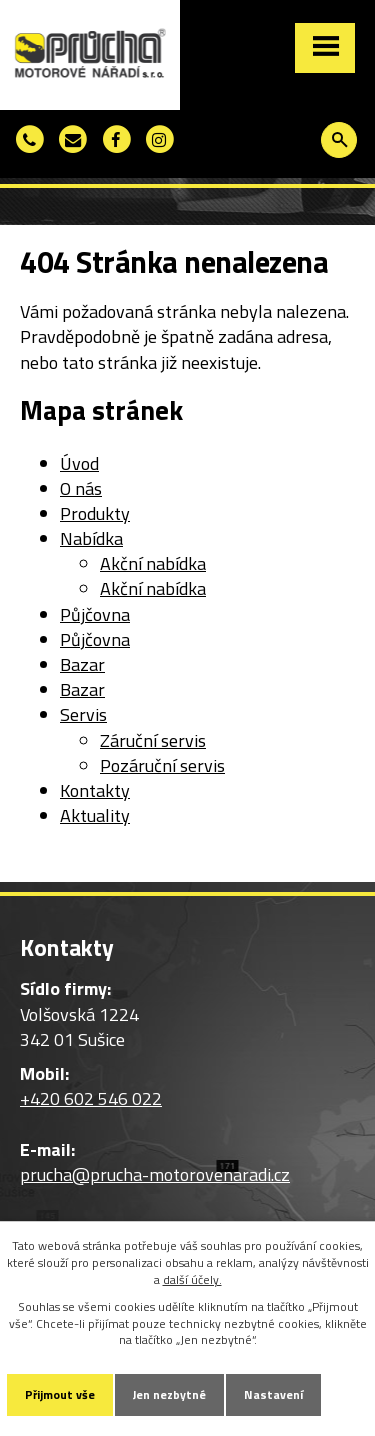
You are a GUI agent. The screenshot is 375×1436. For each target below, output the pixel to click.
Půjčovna (95, 614)
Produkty (95, 513)
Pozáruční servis (162, 765)
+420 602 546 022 (91, 1098)
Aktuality (95, 815)
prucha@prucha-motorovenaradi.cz (155, 1174)
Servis (83, 714)
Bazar (82, 664)
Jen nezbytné (169, 1394)
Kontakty (95, 790)
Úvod (79, 463)
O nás (81, 488)
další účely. (192, 1279)
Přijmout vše (60, 1394)
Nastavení (273, 1394)
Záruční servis (153, 740)
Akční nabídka (153, 563)
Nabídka (91, 538)
